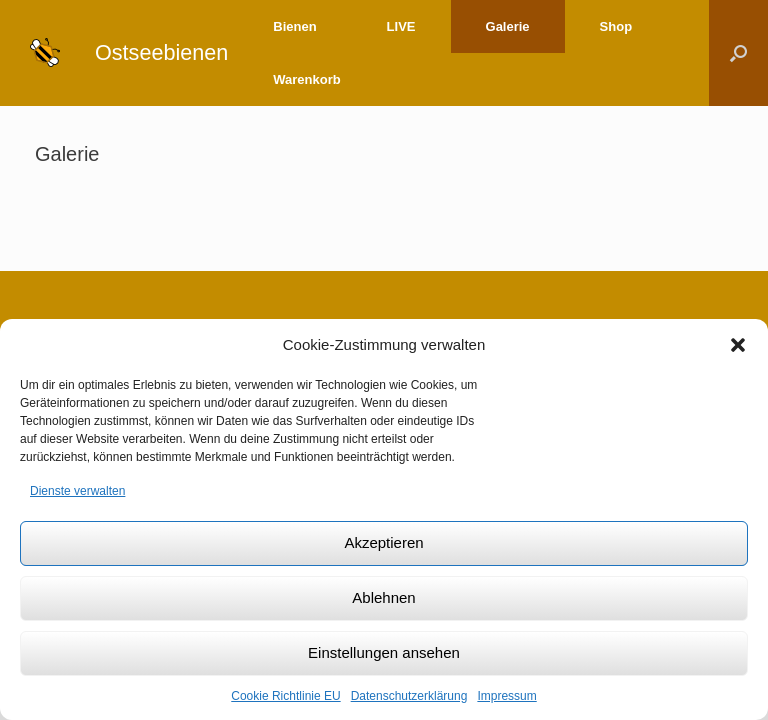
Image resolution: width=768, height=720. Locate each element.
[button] (738, 345)
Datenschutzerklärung (409, 696)
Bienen (294, 26)
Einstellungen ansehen (384, 652)
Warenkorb (306, 79)
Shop (616, 26)
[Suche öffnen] (738, 53)
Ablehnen (383, 597)
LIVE (401, 26)
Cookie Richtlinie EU (285, 696)
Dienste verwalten (77, 491)
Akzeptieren (383, 542)
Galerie (508, 26)
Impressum (506, 696)
